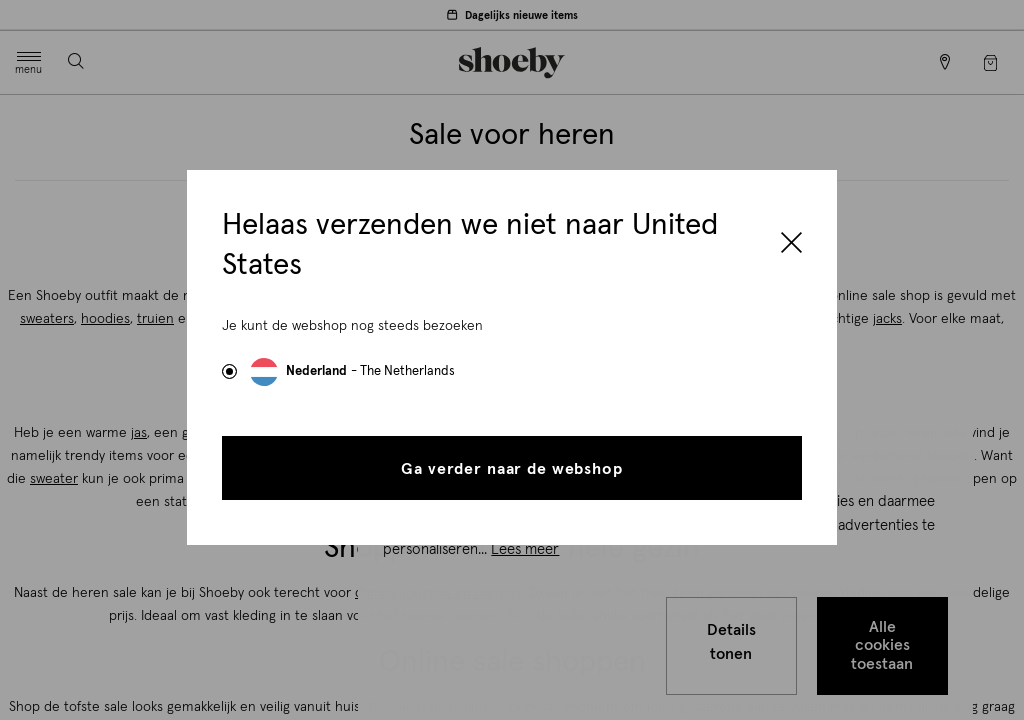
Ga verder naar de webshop (511, 469)
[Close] (791, 245)
